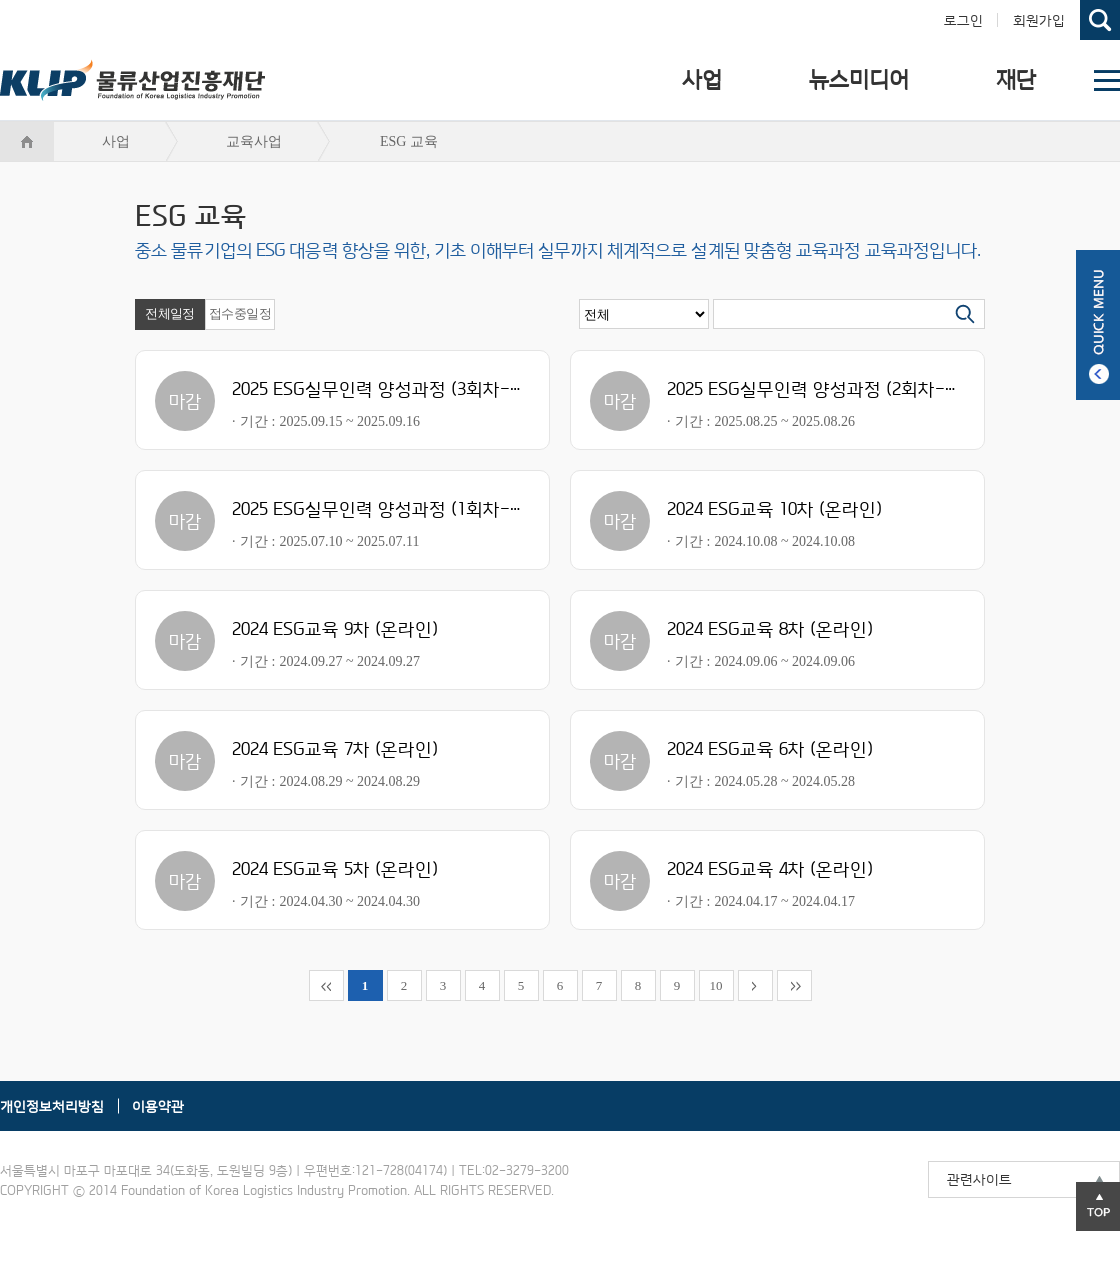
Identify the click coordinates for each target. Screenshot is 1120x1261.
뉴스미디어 (859, 79)
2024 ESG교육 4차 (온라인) (770, 868)
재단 (1016, 79)
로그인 (963, 20)
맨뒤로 (794, 985)
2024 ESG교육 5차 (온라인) (335, 868)
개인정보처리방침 (52, 1106)
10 (716, 985)
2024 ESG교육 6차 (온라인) (770, 748)
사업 (702, 79)
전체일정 (169, 313)
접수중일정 (240, 313)
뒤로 (755, 985)
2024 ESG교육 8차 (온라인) (770, 628)
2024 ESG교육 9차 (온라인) (335, 628)
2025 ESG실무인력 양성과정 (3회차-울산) (391, 388)
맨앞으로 (326, 985)
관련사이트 (979, 1179)
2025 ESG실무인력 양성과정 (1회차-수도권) (399, 508)
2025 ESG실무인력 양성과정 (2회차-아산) (826, 388)
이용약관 (158, 1106)
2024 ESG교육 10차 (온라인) (774, 508)
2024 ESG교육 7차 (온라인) (335, 748)
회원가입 (1039, 20)
